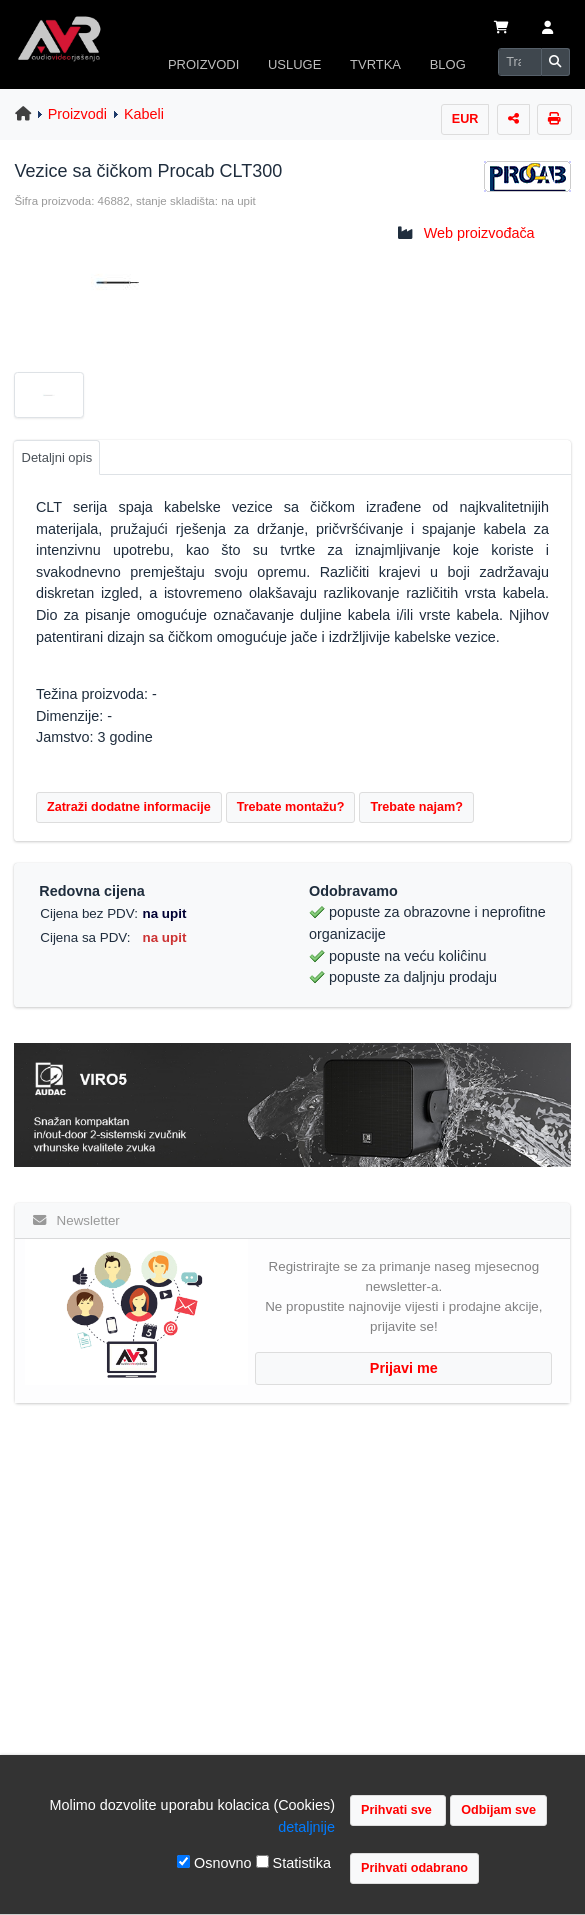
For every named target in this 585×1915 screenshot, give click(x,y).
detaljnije (306, 1827)
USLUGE (294, 64)
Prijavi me (404, 1368)
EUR (465, 119)
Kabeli (144, 114)
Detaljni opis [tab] (57, 457)
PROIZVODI (203, 64)
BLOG (448, 64)
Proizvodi (77, 114)
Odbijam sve (498, 1810)
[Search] (520, 62)
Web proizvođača (479, 233)
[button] (547, 29)
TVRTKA (375, 64)
